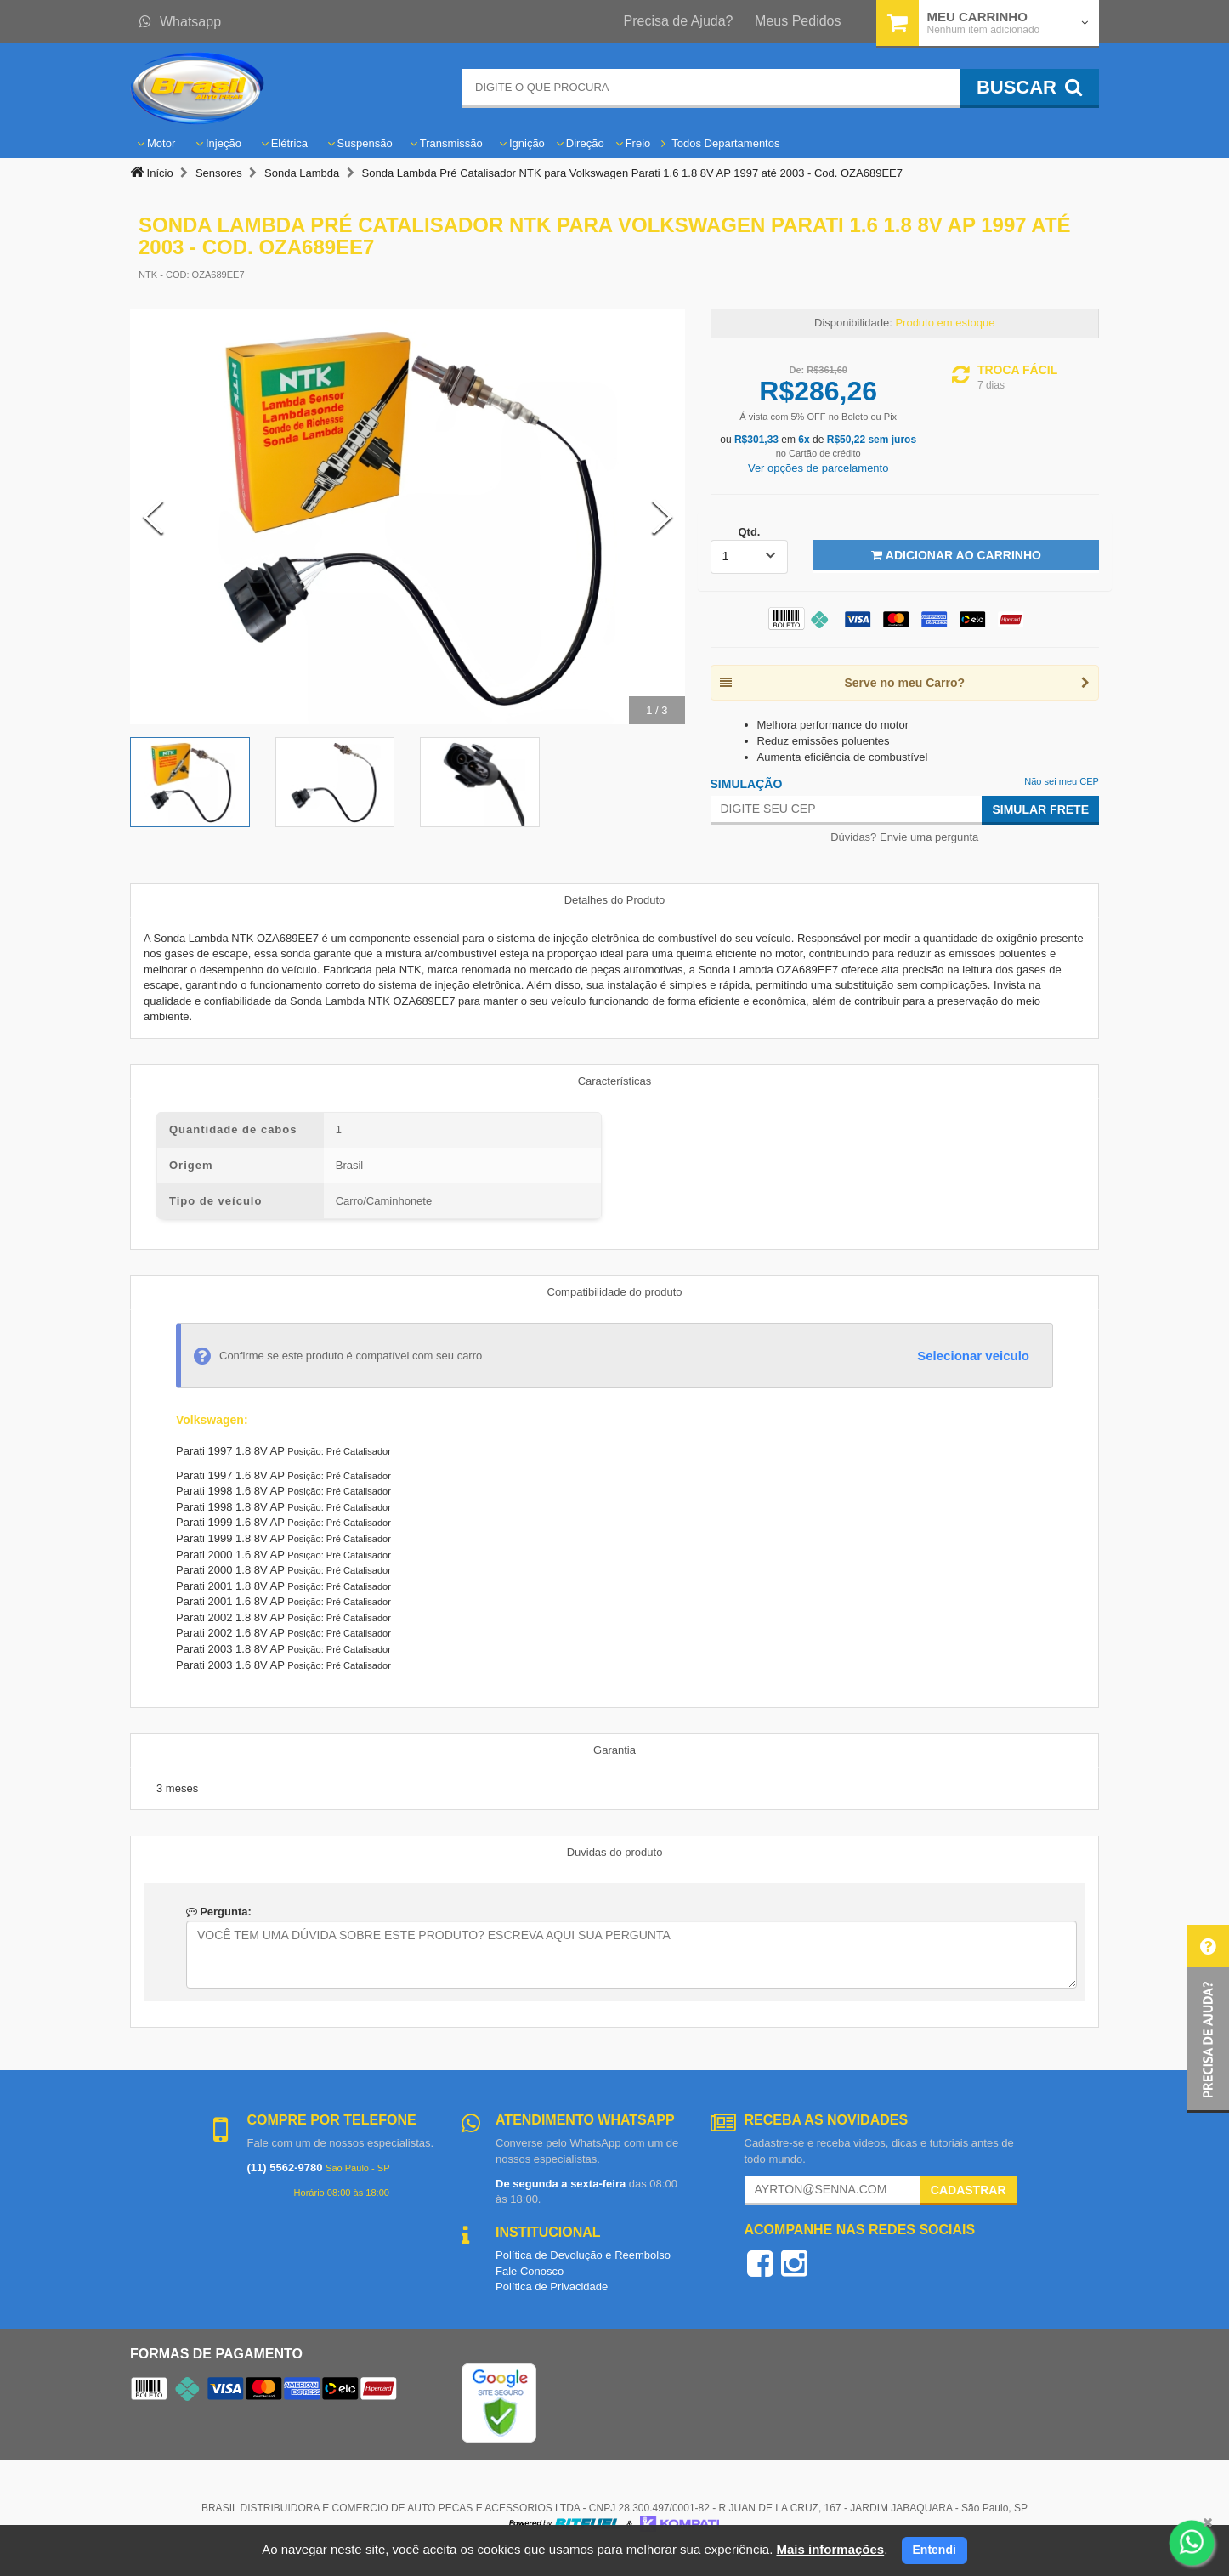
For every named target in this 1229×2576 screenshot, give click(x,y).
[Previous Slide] (153, 517)
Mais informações (830, 2549)
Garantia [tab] (614, 1750)
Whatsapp (180, 21)
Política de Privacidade (552, 2286)
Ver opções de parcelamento (818, 468)
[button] (1208, 2019)
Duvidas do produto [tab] (615, 1852)
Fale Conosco (530, 2271)
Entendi (934, 2549)
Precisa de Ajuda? (678, 21)
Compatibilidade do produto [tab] (614, 1291)
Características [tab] (615, 1081)
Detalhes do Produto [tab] (614, 900)
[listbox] (750, 557)
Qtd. (749, 531)
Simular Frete (1040, 809)
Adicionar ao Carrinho (955, 555)
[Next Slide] (662, 517)
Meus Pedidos (798, 21)
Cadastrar (968, 2190)
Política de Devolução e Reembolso (583, 2255)
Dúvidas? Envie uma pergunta (904, 837)
